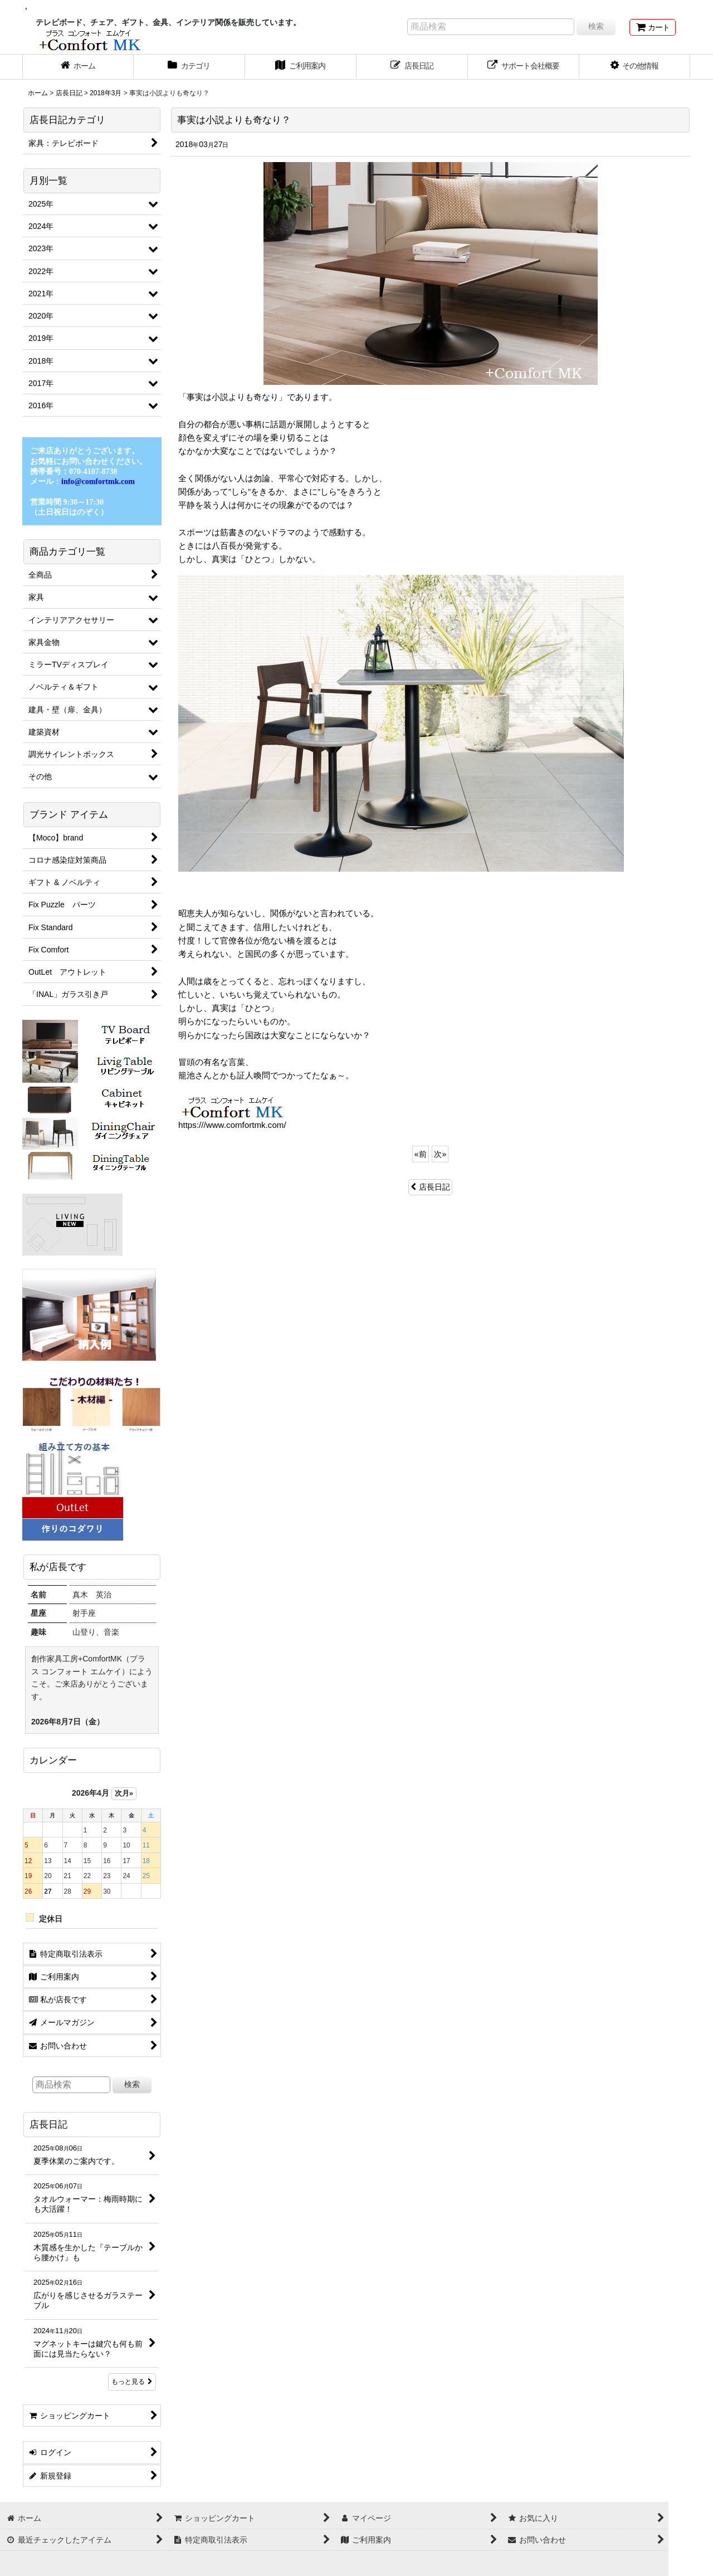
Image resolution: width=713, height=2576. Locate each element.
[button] (635, 67)
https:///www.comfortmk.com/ (232, 1125)
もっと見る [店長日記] (132, 2382)
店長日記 (430, 1186)
